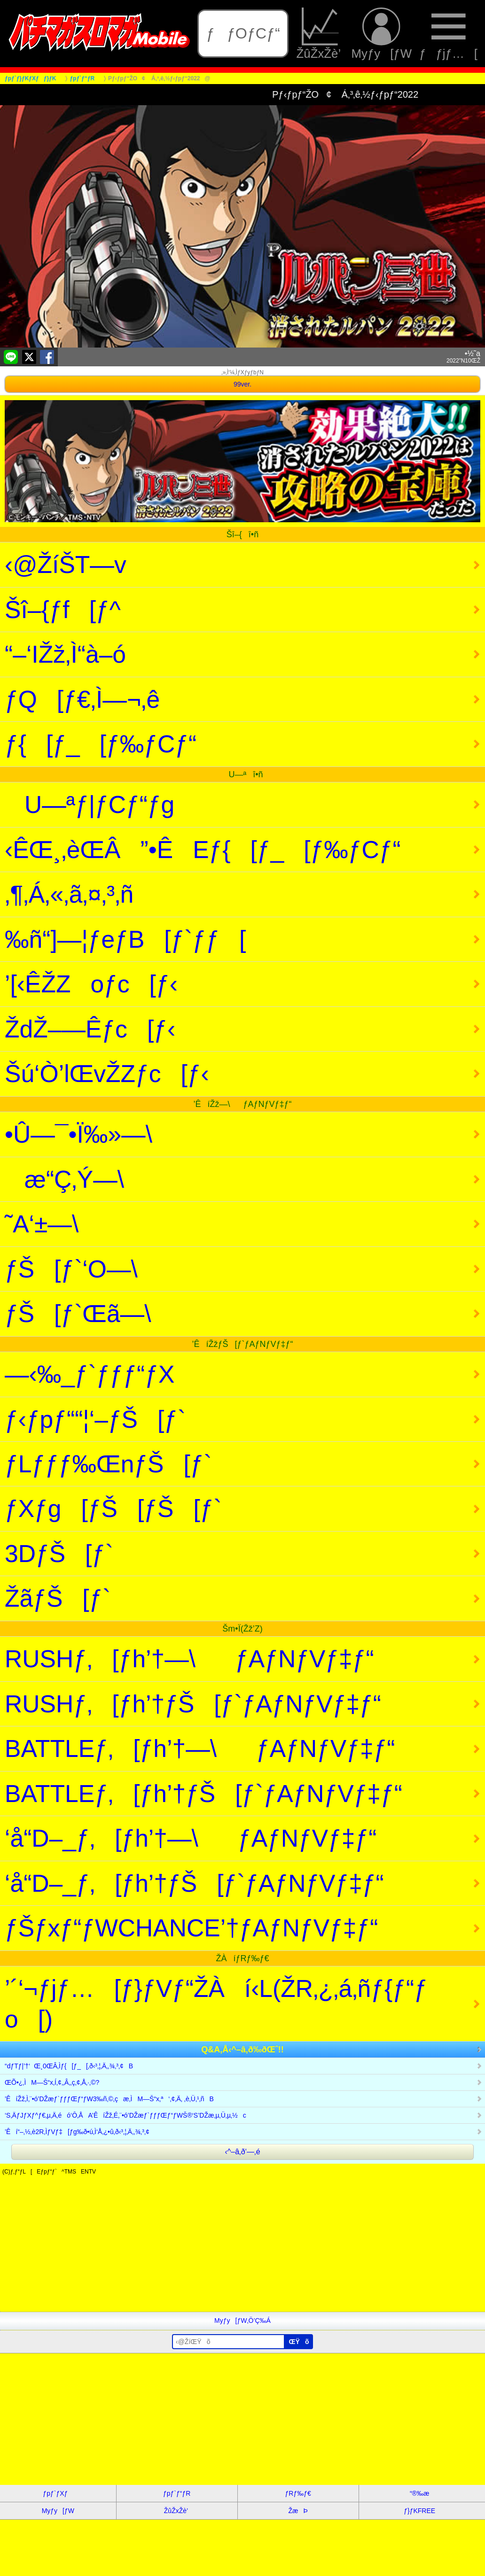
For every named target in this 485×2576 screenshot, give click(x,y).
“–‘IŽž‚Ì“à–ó (65, 654)
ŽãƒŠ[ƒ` (58, 1598)
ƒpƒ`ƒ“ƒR (176, 2493)
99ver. (242, 384)
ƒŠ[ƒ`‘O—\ (91, 1269)
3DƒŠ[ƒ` (59, 1553)
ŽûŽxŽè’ (320, 34)
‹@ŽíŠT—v (65, 564)
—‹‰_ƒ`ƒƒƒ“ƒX (89, 1374)
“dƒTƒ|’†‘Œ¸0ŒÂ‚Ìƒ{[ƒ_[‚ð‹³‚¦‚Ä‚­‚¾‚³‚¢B (69, 2066)
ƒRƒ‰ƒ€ (298, 2493)
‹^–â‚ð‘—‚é (242, 2152)
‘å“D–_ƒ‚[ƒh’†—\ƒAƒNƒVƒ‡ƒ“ (190, 1838)
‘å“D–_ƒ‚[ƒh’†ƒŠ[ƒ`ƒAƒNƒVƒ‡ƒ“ (194, 1883)
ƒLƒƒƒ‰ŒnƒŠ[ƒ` (108, 1464)
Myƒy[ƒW (382, 34)
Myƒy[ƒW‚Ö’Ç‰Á (242, 2320)
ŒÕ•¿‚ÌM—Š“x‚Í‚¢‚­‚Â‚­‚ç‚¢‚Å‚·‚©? (52, 2082)
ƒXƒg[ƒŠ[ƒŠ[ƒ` (113, 1508)
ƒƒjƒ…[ (448, 34)
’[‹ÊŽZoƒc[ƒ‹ (91, 984)
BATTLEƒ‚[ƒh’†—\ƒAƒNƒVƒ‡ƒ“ (200, 1748)
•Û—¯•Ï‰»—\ (98, 1134)
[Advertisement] (242, 2246)
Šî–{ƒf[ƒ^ (63, 609)
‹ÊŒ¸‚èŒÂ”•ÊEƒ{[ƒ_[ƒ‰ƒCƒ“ (203, 849)
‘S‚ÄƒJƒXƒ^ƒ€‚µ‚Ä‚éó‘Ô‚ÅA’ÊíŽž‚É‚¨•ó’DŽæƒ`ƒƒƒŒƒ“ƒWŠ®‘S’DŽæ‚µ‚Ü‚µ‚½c (125, 2115)
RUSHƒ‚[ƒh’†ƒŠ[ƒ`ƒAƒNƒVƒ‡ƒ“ (193, 1703)
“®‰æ (419, 2493)
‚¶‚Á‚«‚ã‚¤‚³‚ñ (69, 894)
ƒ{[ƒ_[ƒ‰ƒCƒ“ (100, 744)
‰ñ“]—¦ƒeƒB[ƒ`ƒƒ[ (125, 939)
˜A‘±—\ (61, 1224)
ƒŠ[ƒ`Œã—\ (98, 1313)
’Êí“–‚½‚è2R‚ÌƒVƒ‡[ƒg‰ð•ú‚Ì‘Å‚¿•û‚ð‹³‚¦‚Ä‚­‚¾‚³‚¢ (77, 2131)
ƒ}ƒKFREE (419, 2510)
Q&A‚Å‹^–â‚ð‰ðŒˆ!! (242, 2049)
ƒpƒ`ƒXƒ (58, 2493)
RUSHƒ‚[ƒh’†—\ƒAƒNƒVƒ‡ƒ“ (189, 1658)
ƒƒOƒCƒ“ (243, 33)
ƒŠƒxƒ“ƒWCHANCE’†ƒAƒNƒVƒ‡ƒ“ (191, 1928)
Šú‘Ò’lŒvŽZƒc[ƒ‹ (107, 1073)
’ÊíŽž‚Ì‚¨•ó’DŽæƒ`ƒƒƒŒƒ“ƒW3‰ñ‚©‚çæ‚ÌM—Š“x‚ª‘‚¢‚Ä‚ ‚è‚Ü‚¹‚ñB (109, 2099)
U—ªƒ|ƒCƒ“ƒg (89, 804)
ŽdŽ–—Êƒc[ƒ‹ (90, 1029)
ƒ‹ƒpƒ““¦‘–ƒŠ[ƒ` (95, 1419)
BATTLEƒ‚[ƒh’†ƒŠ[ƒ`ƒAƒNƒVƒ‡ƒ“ (203, 1793)
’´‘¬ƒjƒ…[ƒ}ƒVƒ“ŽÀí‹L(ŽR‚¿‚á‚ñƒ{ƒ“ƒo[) (216, 2003)
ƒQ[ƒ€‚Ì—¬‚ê (82, 699)
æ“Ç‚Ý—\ (84, 1179)
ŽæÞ (298, 2510)
